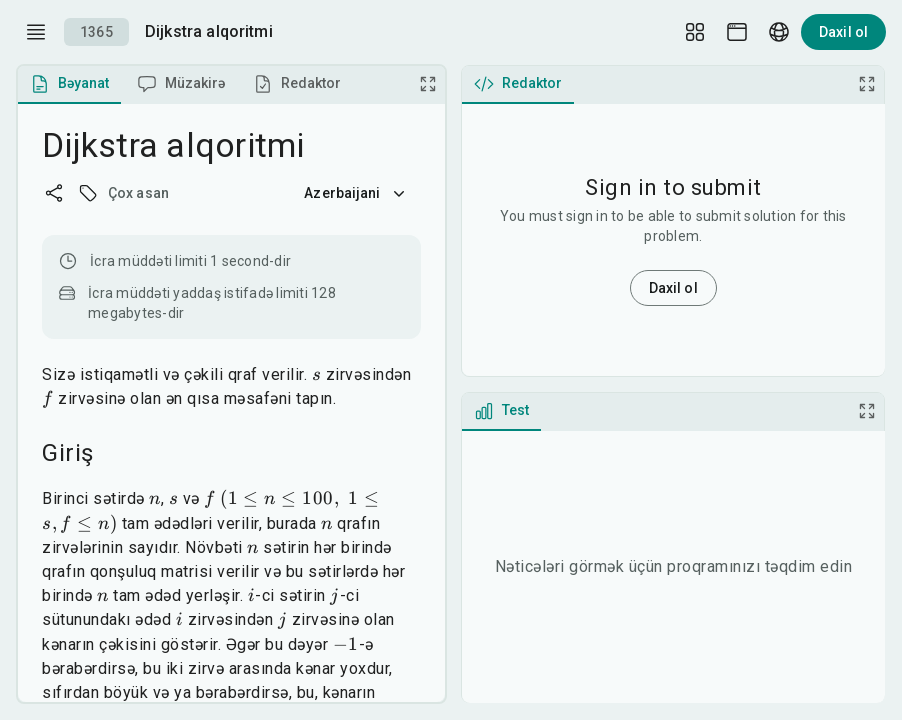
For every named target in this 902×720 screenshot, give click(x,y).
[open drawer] (36, 32)
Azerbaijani (356, 193)
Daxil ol (843, 32)
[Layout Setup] (695, 32)
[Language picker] (779, 32)
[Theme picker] (737, 32)
